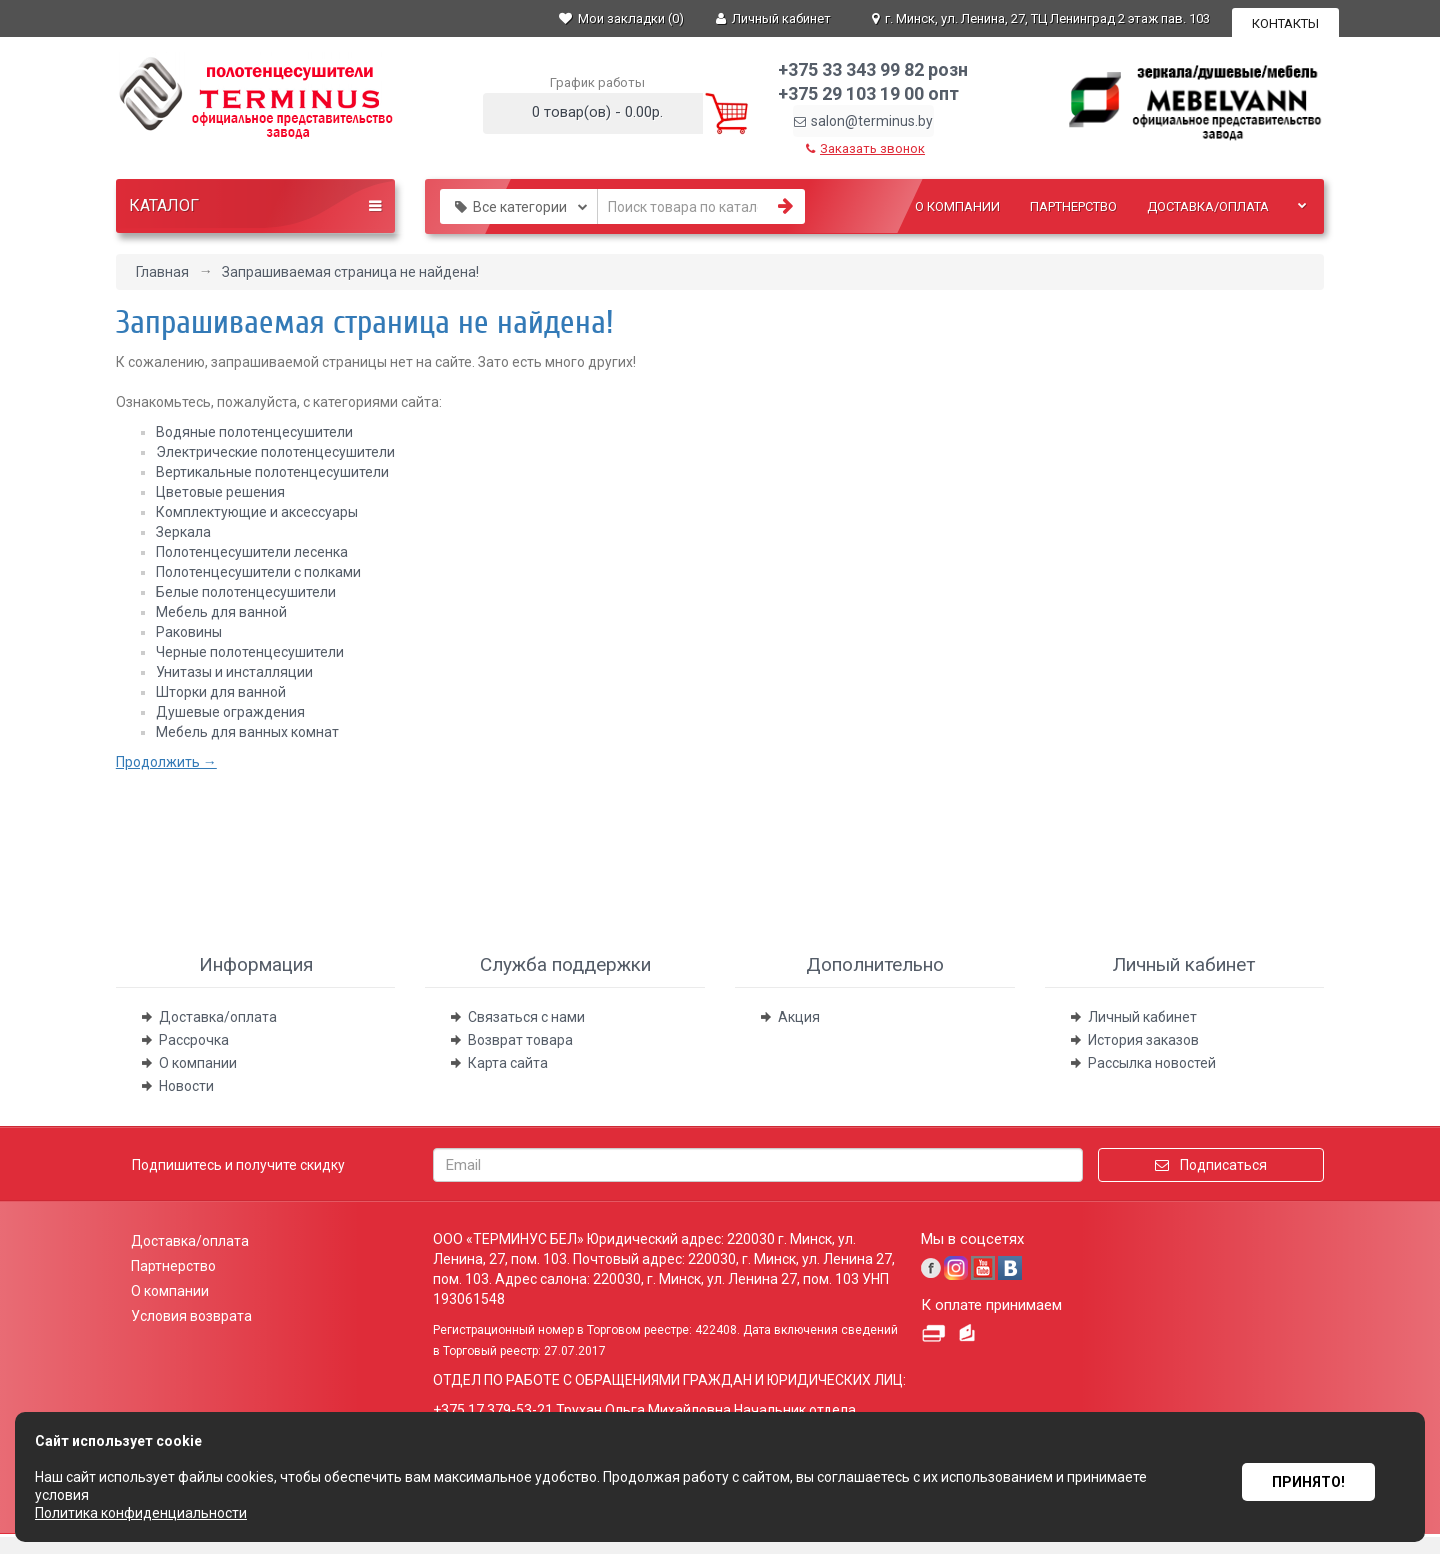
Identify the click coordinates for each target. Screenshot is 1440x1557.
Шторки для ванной (221, 692)
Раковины (189, 632)
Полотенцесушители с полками (258, 572)
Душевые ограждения (230, 712)
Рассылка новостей (1152, 1063)
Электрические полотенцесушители (275, 452)
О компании (957, 206)
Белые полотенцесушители (246, 592)
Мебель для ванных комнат (247, 732)
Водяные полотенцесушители (254, 432)
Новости (186, 1086)
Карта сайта (508, 1063)
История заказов (1143, 1040)
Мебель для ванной (221, 612)
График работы (597, 82)
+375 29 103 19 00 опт (868, 93)
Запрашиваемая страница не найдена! (350, 272)
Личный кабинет (1142, 1017)
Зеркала (183, 532)
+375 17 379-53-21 (493, 1410)
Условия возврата (191, 1316)
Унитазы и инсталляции (234, 672)
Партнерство (1073, 206)
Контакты (1285, 23)
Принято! (1308, 1477)
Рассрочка (194, 1040)
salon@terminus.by (863, 121)
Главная (162, 272)
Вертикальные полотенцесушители (272, 472)
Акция (799, 1017)
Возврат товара (520, 1040)
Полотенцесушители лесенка (252, 552)
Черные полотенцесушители (250, 652)
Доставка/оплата (1208, 206)
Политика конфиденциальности (141, 1513)
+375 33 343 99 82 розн (873, 69)
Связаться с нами (526, 1017)
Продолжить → (166, 762)
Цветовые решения (220, 492)
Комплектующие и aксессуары (257, 512)
